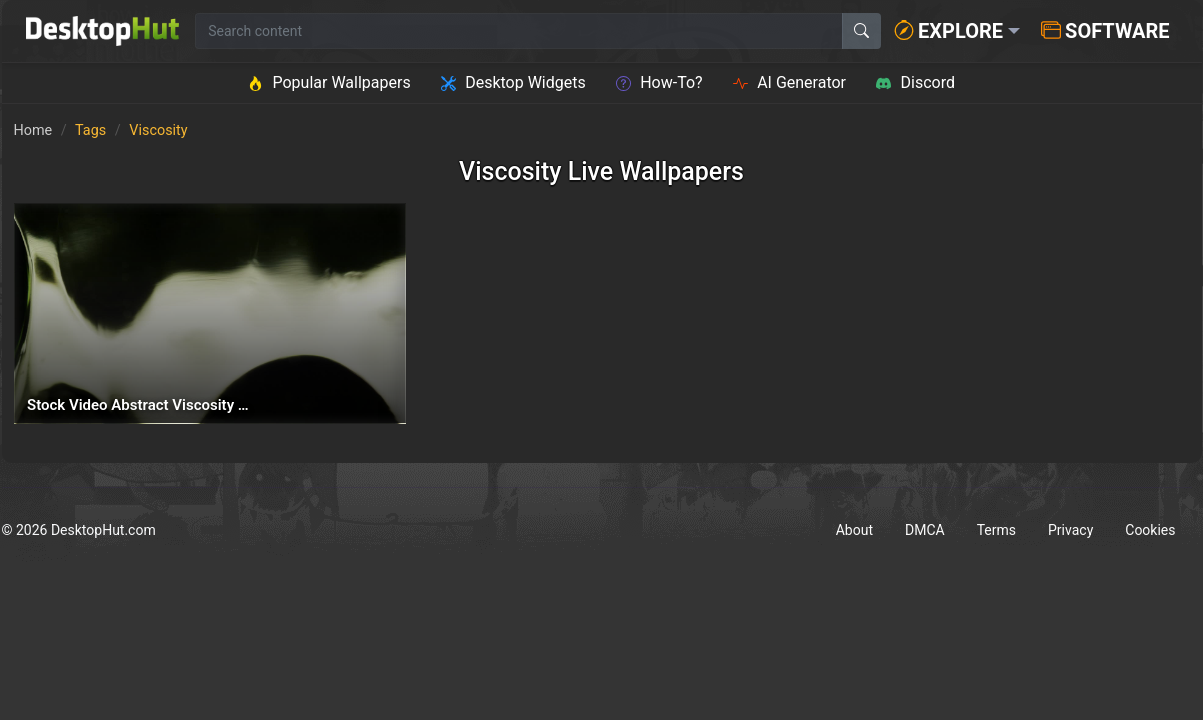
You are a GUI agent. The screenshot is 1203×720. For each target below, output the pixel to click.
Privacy (1070, 530)
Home (33, 130)
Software (1105, 31)
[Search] (861, 31)
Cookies (1150, 530)
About (854, 530)
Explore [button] (948, 31)
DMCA (925, 530)
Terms (996, 530)
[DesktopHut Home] (103, 31)
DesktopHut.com (103, 530)
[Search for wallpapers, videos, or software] (519, 31)
